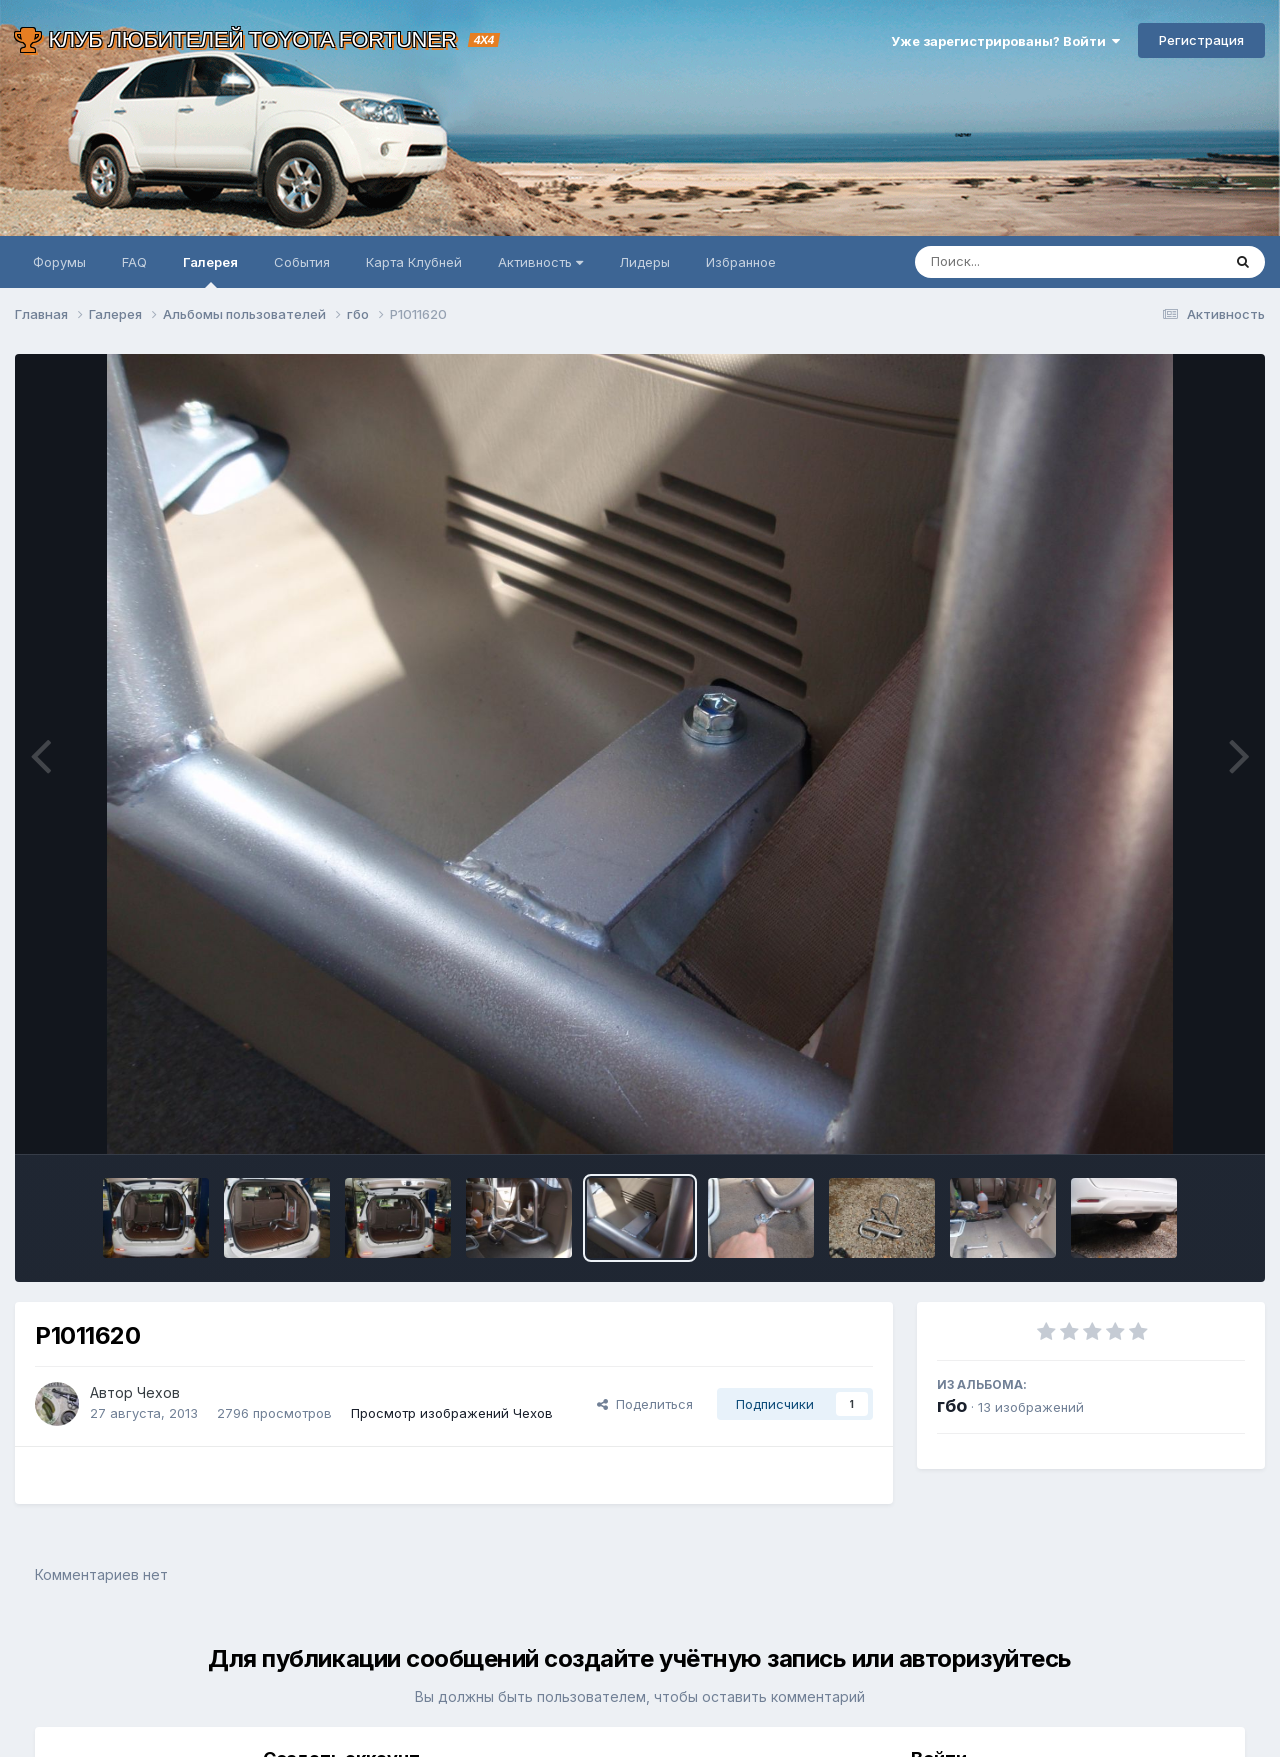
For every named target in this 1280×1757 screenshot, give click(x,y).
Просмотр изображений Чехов (452, 1413)
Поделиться (645, 1404)
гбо (952, 1405)
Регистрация (1201, 40)
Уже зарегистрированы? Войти (1005, 41)
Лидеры (644, 262)
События (302, 262)
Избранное (741, 262)
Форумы (59, 262)
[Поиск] (1030, 262)
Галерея (210, 271)
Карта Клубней (414, 262)
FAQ (134, 262)
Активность (540, 262)
